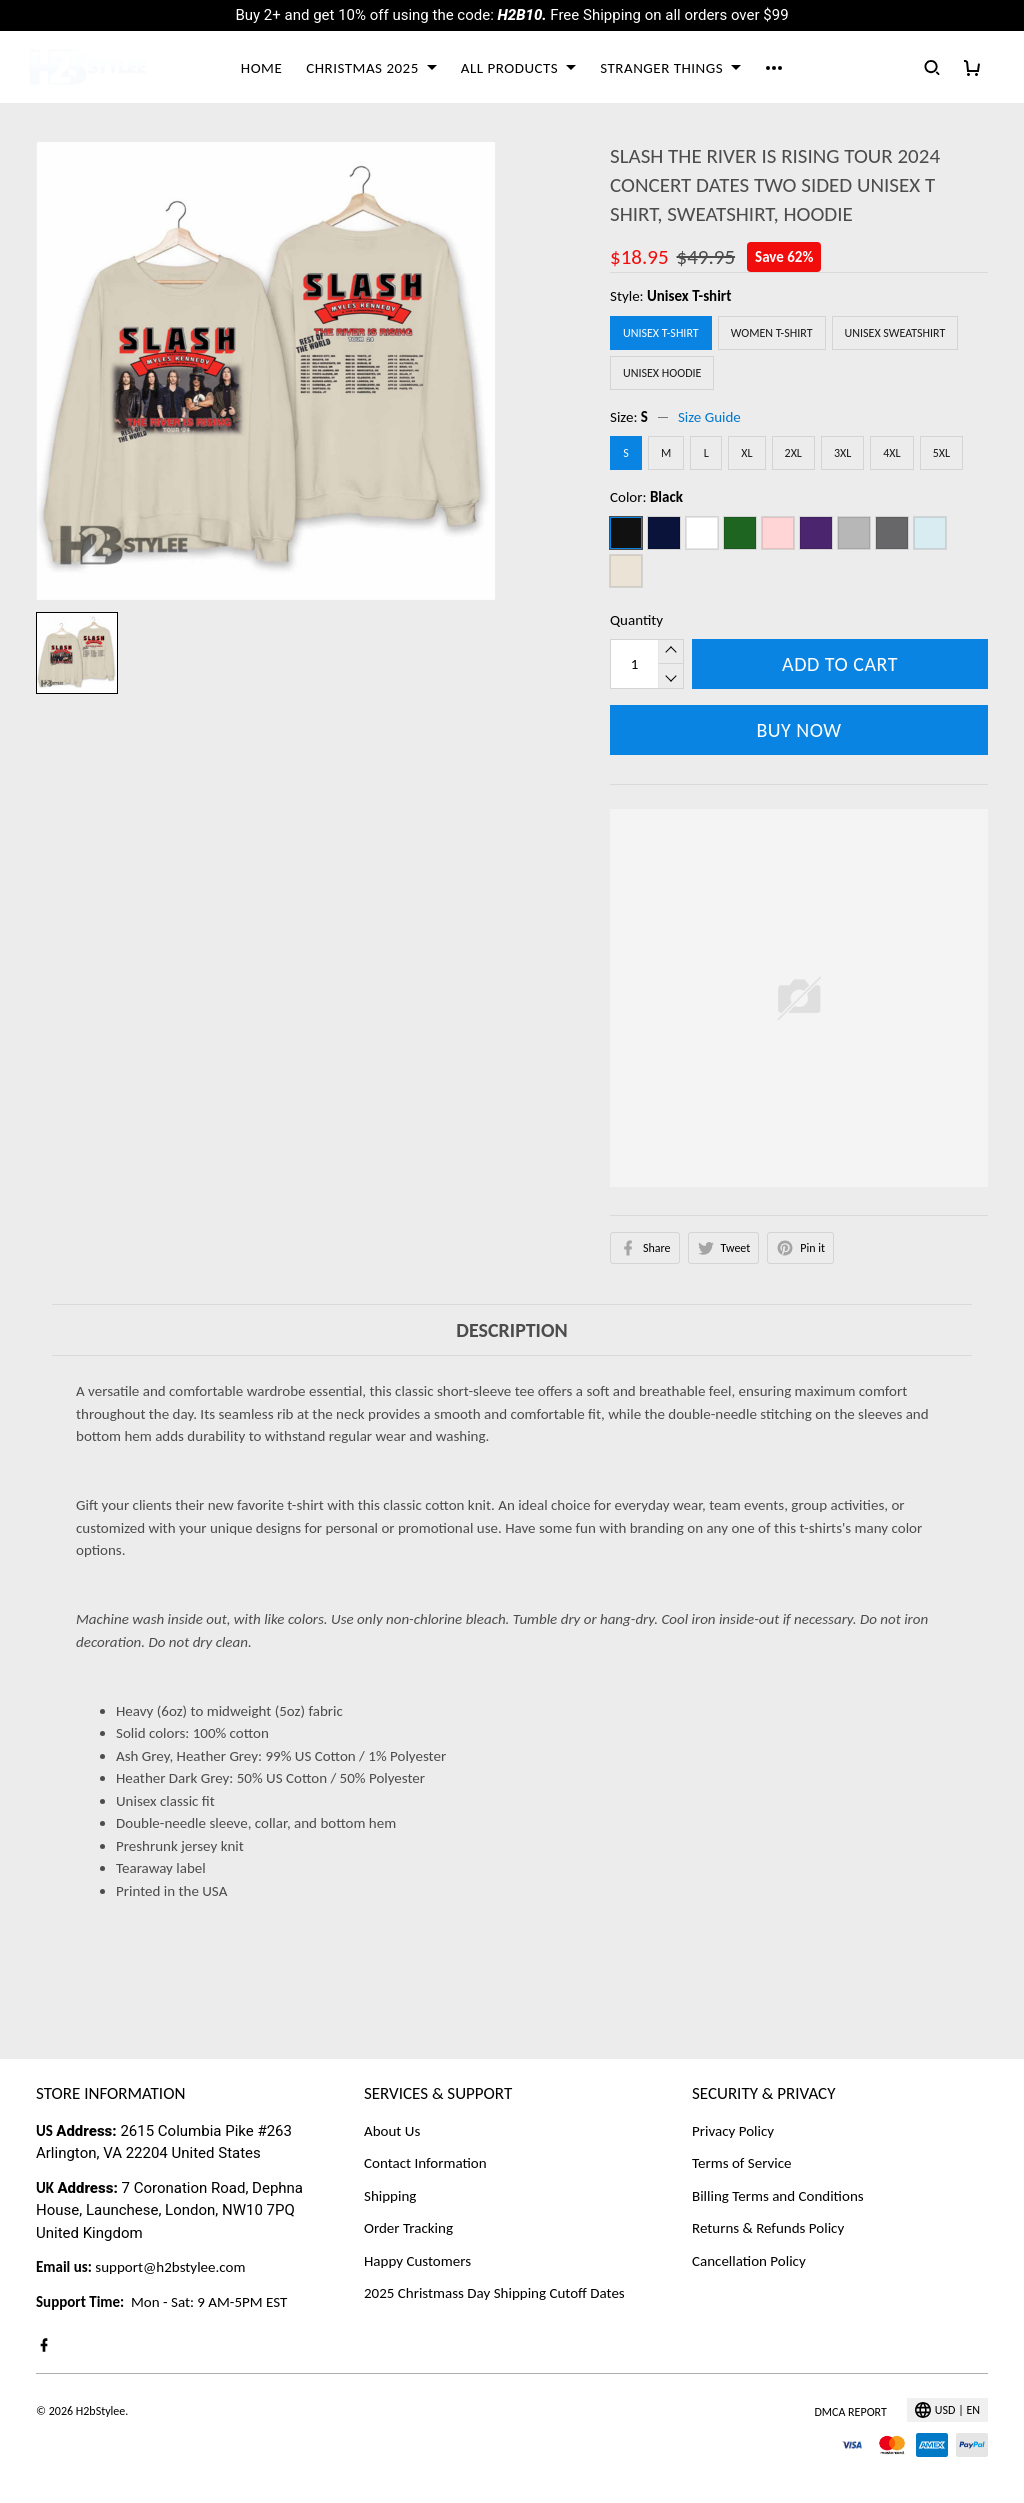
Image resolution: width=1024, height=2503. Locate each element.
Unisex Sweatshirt (895, 333)
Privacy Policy (733, 2131)
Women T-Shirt (772, 333)
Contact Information (425, 2163)
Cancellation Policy (749, 2261)
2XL (793, 453)
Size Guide (709, 417)
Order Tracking (408, 2228)
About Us (392, 2131)
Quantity (636, 620)
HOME (261, 68)
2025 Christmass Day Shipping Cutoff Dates (494, 2293)
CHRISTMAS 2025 (371, 68)
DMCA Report (850, 2412)
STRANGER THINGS (670, 68)
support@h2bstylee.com (170, 2267)
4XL (891, 453)
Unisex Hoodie (662, 373)
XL (746, 453)
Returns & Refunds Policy (768, 2228)
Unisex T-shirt (689, 296)
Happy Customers (417, 2261)
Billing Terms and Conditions (778, 2196)
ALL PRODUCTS (518, 68)
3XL (842, 453)
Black (666, 497)
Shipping (390, 2196)
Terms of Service (742, 2163)
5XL (941, 453)
